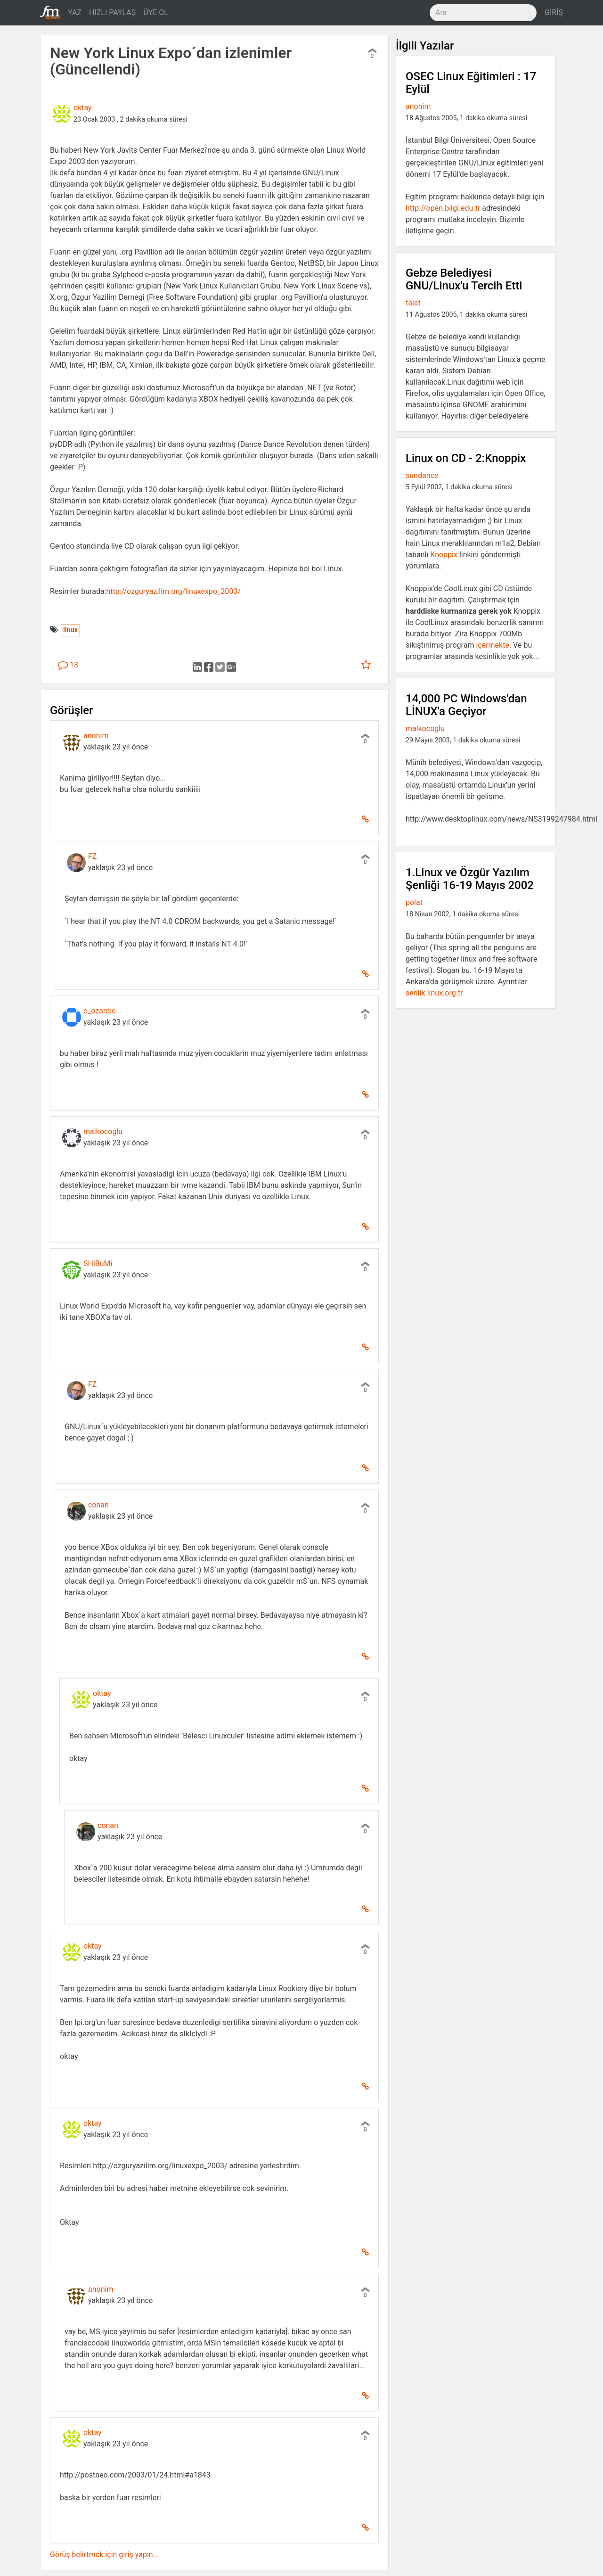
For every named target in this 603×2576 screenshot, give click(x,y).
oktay (82, 107)
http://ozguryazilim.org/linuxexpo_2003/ (173, 591)
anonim (95, 735)
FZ (92, 856)
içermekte (492, 645)
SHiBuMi (97, 1263)
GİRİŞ (554, 12)
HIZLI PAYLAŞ (112, 12)
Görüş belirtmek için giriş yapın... (104, 2554)
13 (68, 664)
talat (413, 302)
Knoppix (443, 554)
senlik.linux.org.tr (434, 992)
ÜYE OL (155, 12)
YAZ (74, 12)
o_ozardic (99, 1010)
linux (70, 630)
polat (414, 902)
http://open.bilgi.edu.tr (443, 208)
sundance (422, 475)
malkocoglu (102, 1131)
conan (98, 1504)
